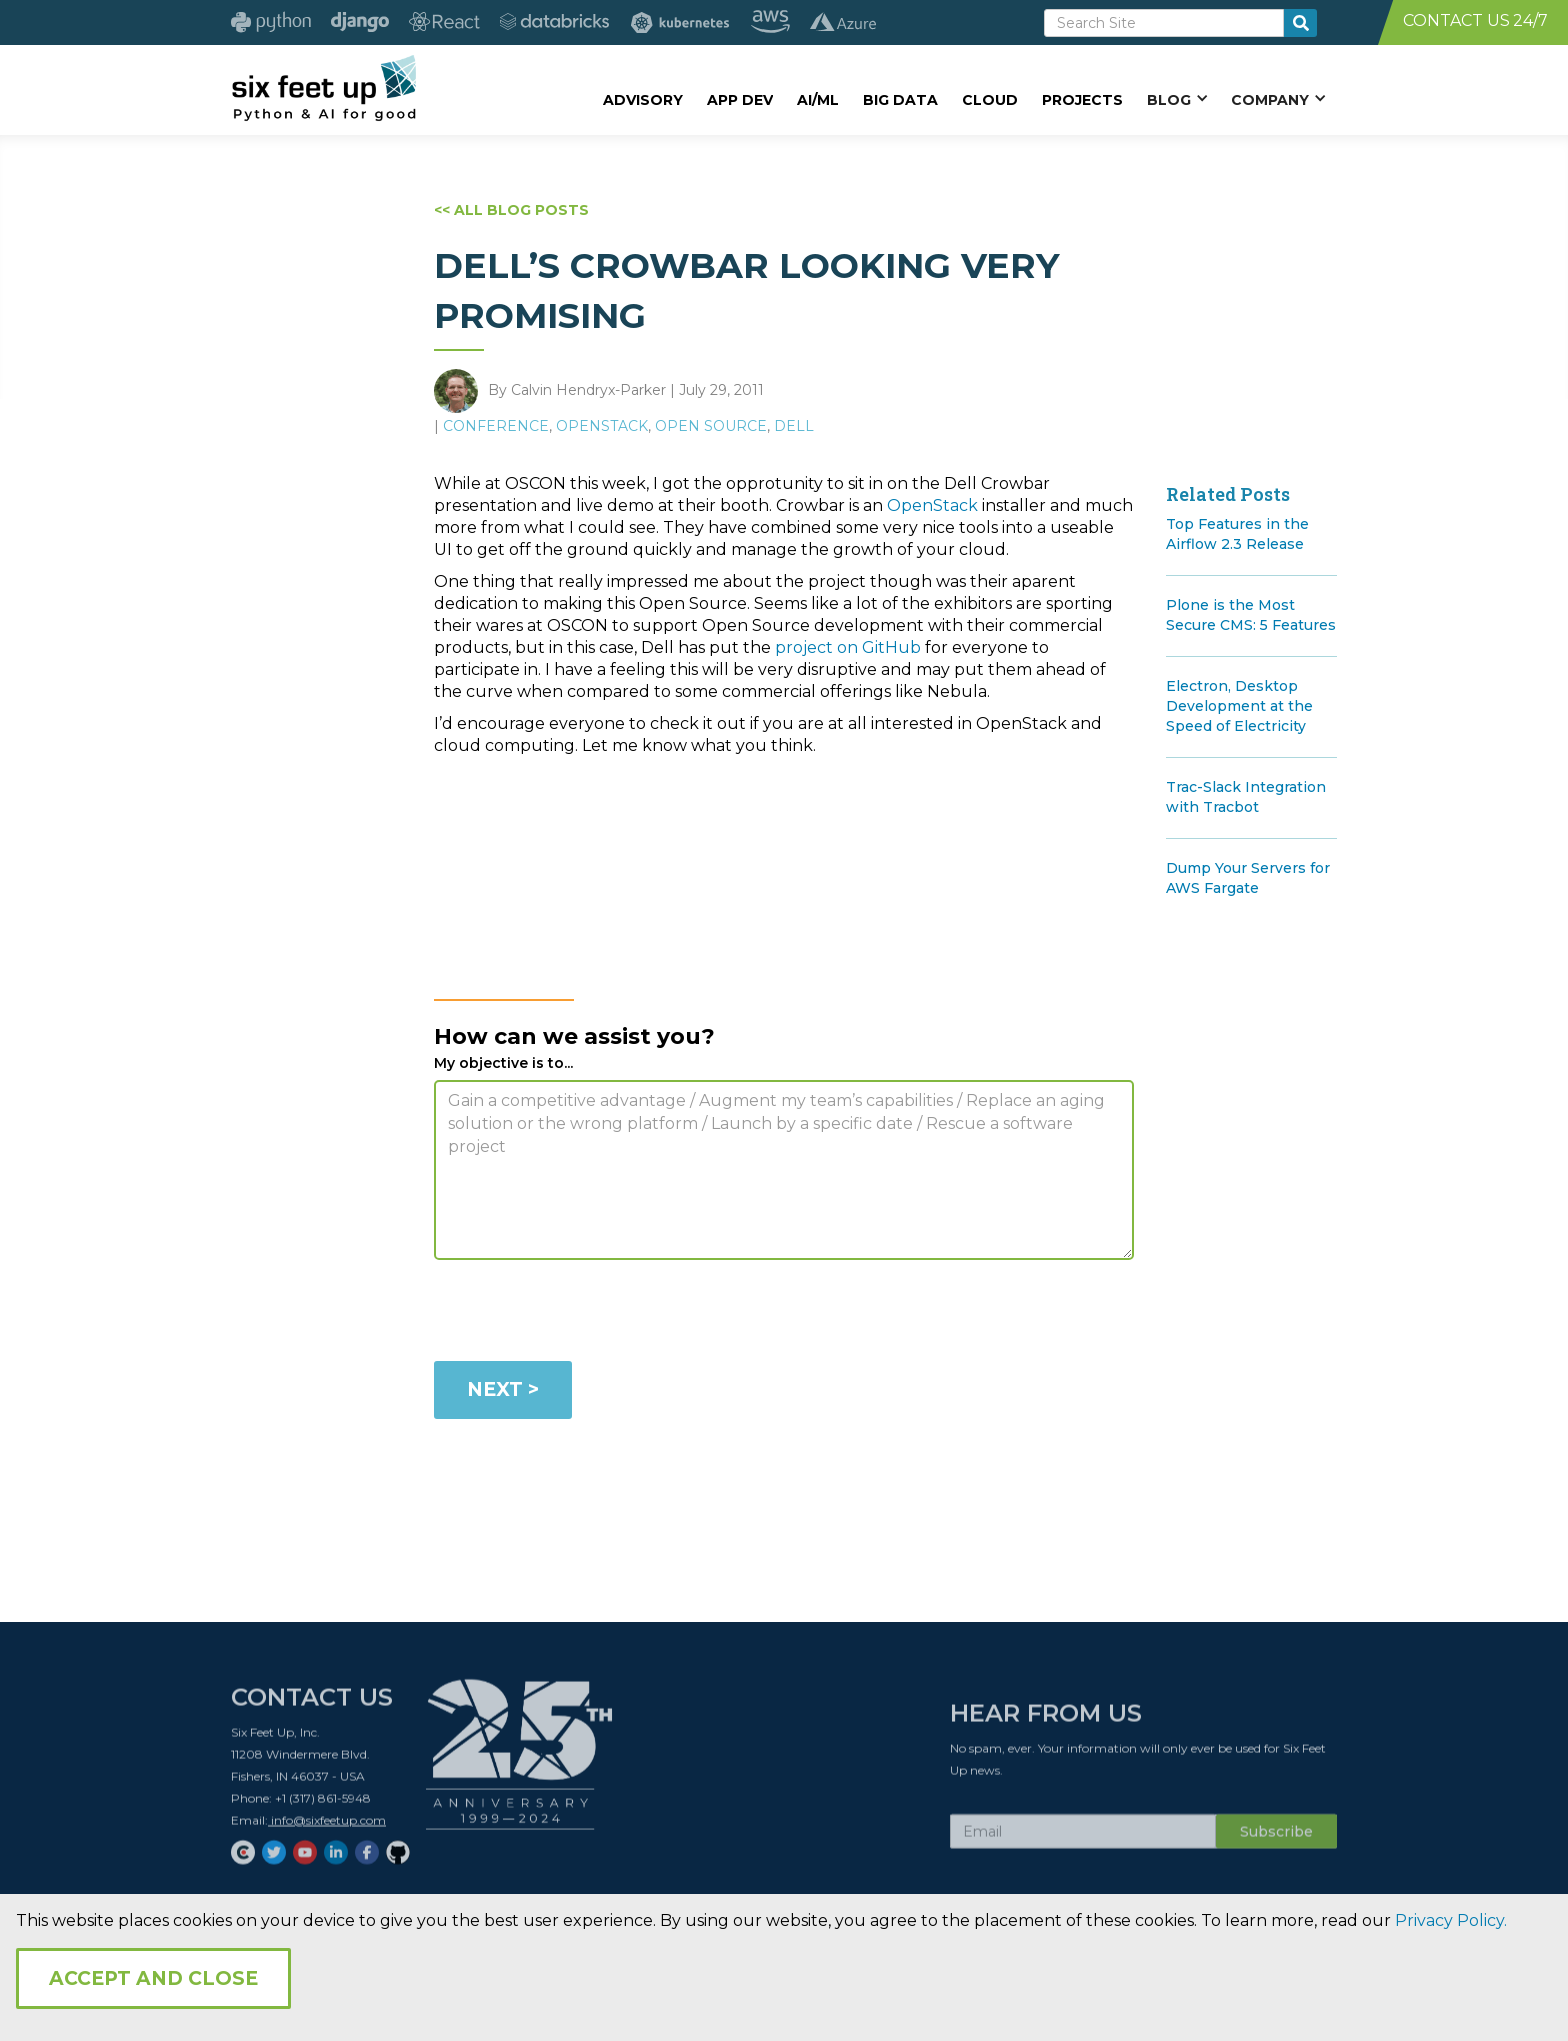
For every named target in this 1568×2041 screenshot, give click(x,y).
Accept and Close (153, 1978)
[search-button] (1300, 23)
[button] (1177, 99)
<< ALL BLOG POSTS (511, 210)
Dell (794, 426)
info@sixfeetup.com (327, 1827)
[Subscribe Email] (1083, 1839)
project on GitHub (848, 647)
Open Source (711, 426)
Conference (496, 426)
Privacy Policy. (1451, 1920)
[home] (323, 87)
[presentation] (586, 1314)
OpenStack (602, 426)
